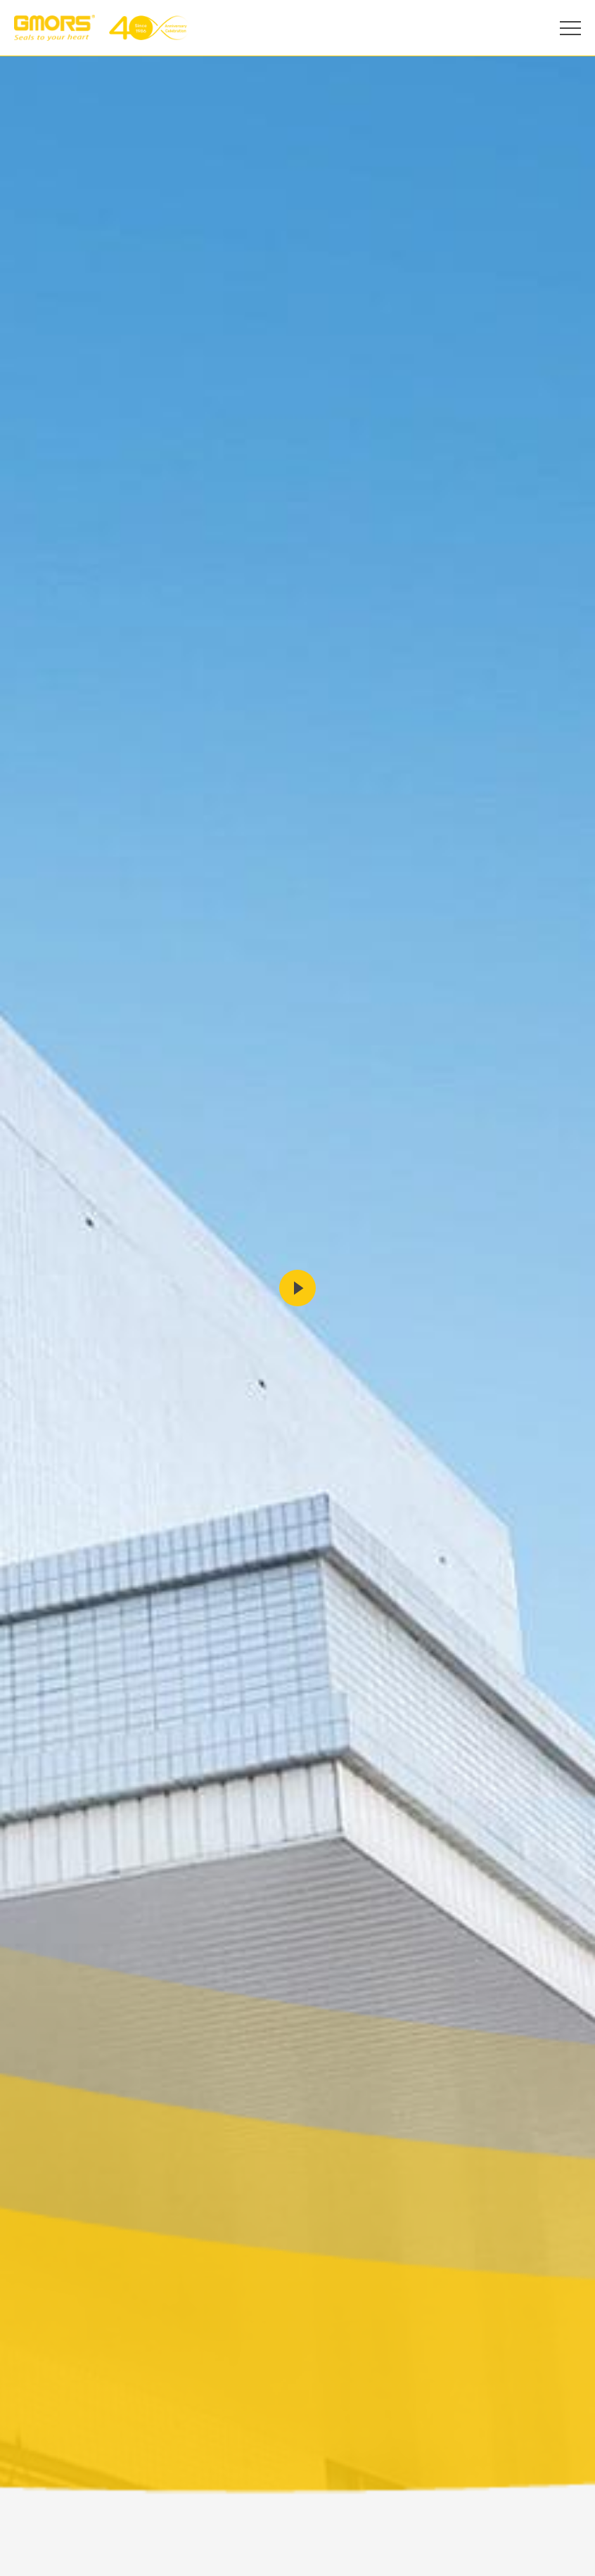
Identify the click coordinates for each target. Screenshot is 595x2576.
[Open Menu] (570, 28)
